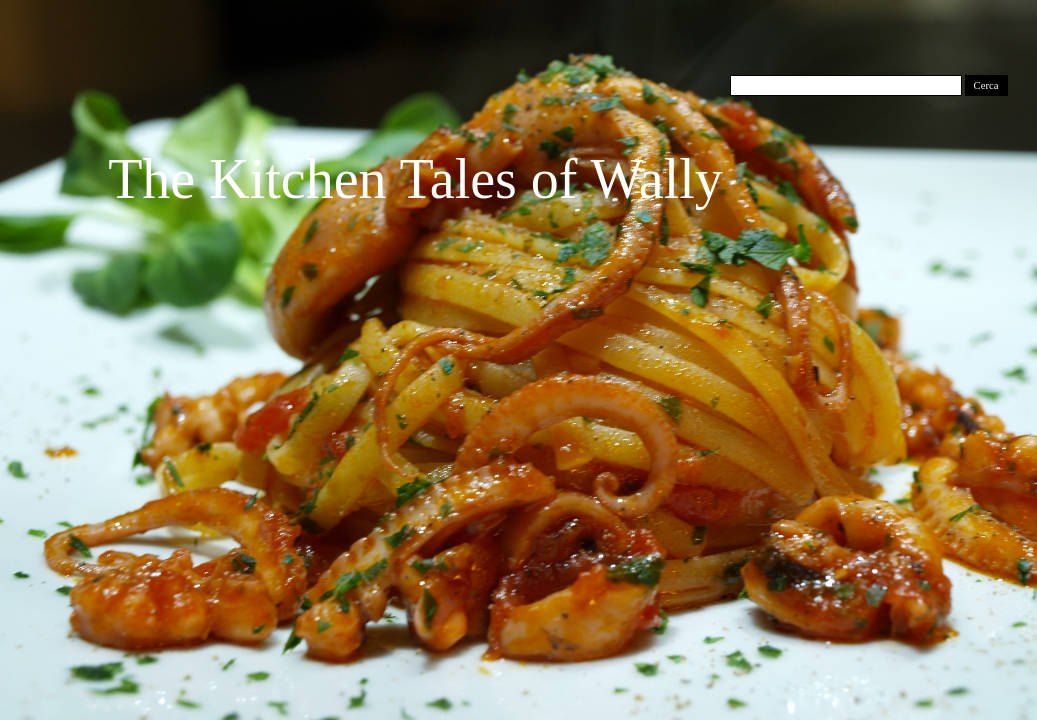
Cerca (986, 85)
